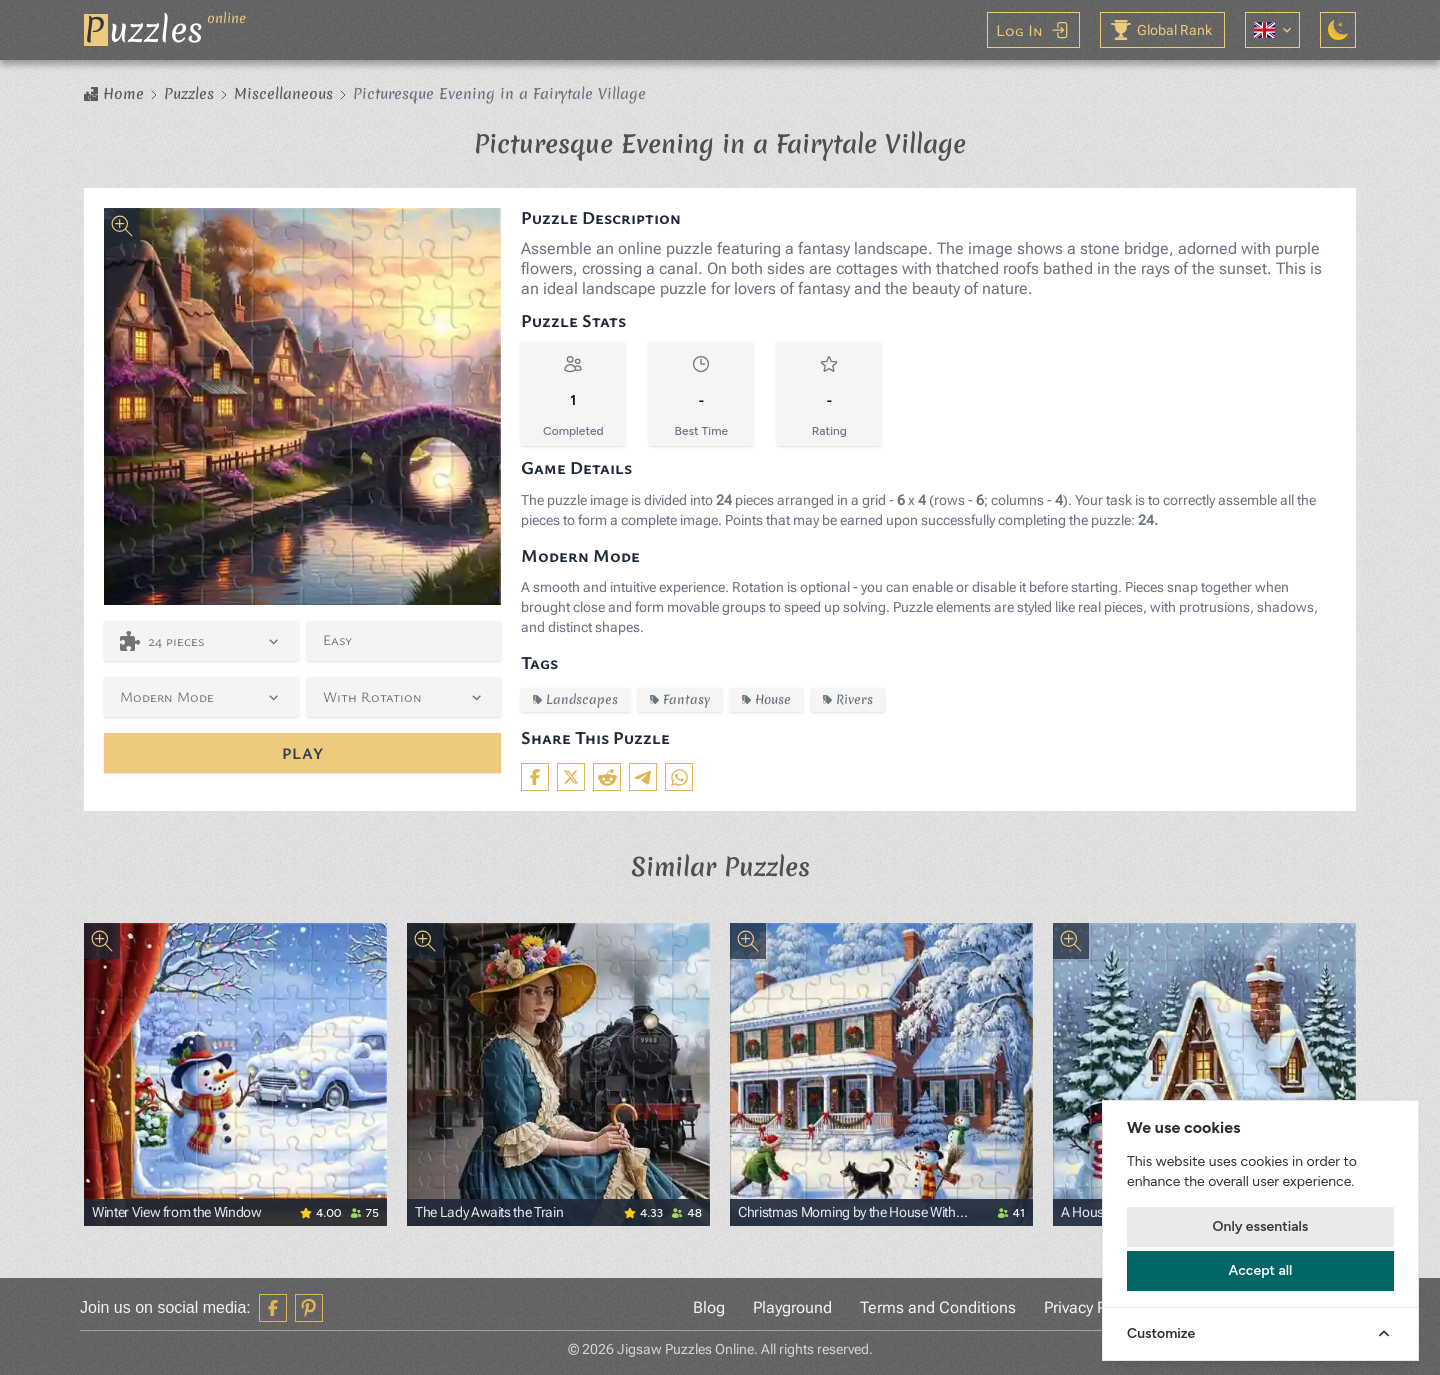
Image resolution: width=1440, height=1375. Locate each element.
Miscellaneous (283, 94)
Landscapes (575, 699)
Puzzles (189, 94)
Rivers (848, 699)
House (766, 699)
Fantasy (680, 699)
